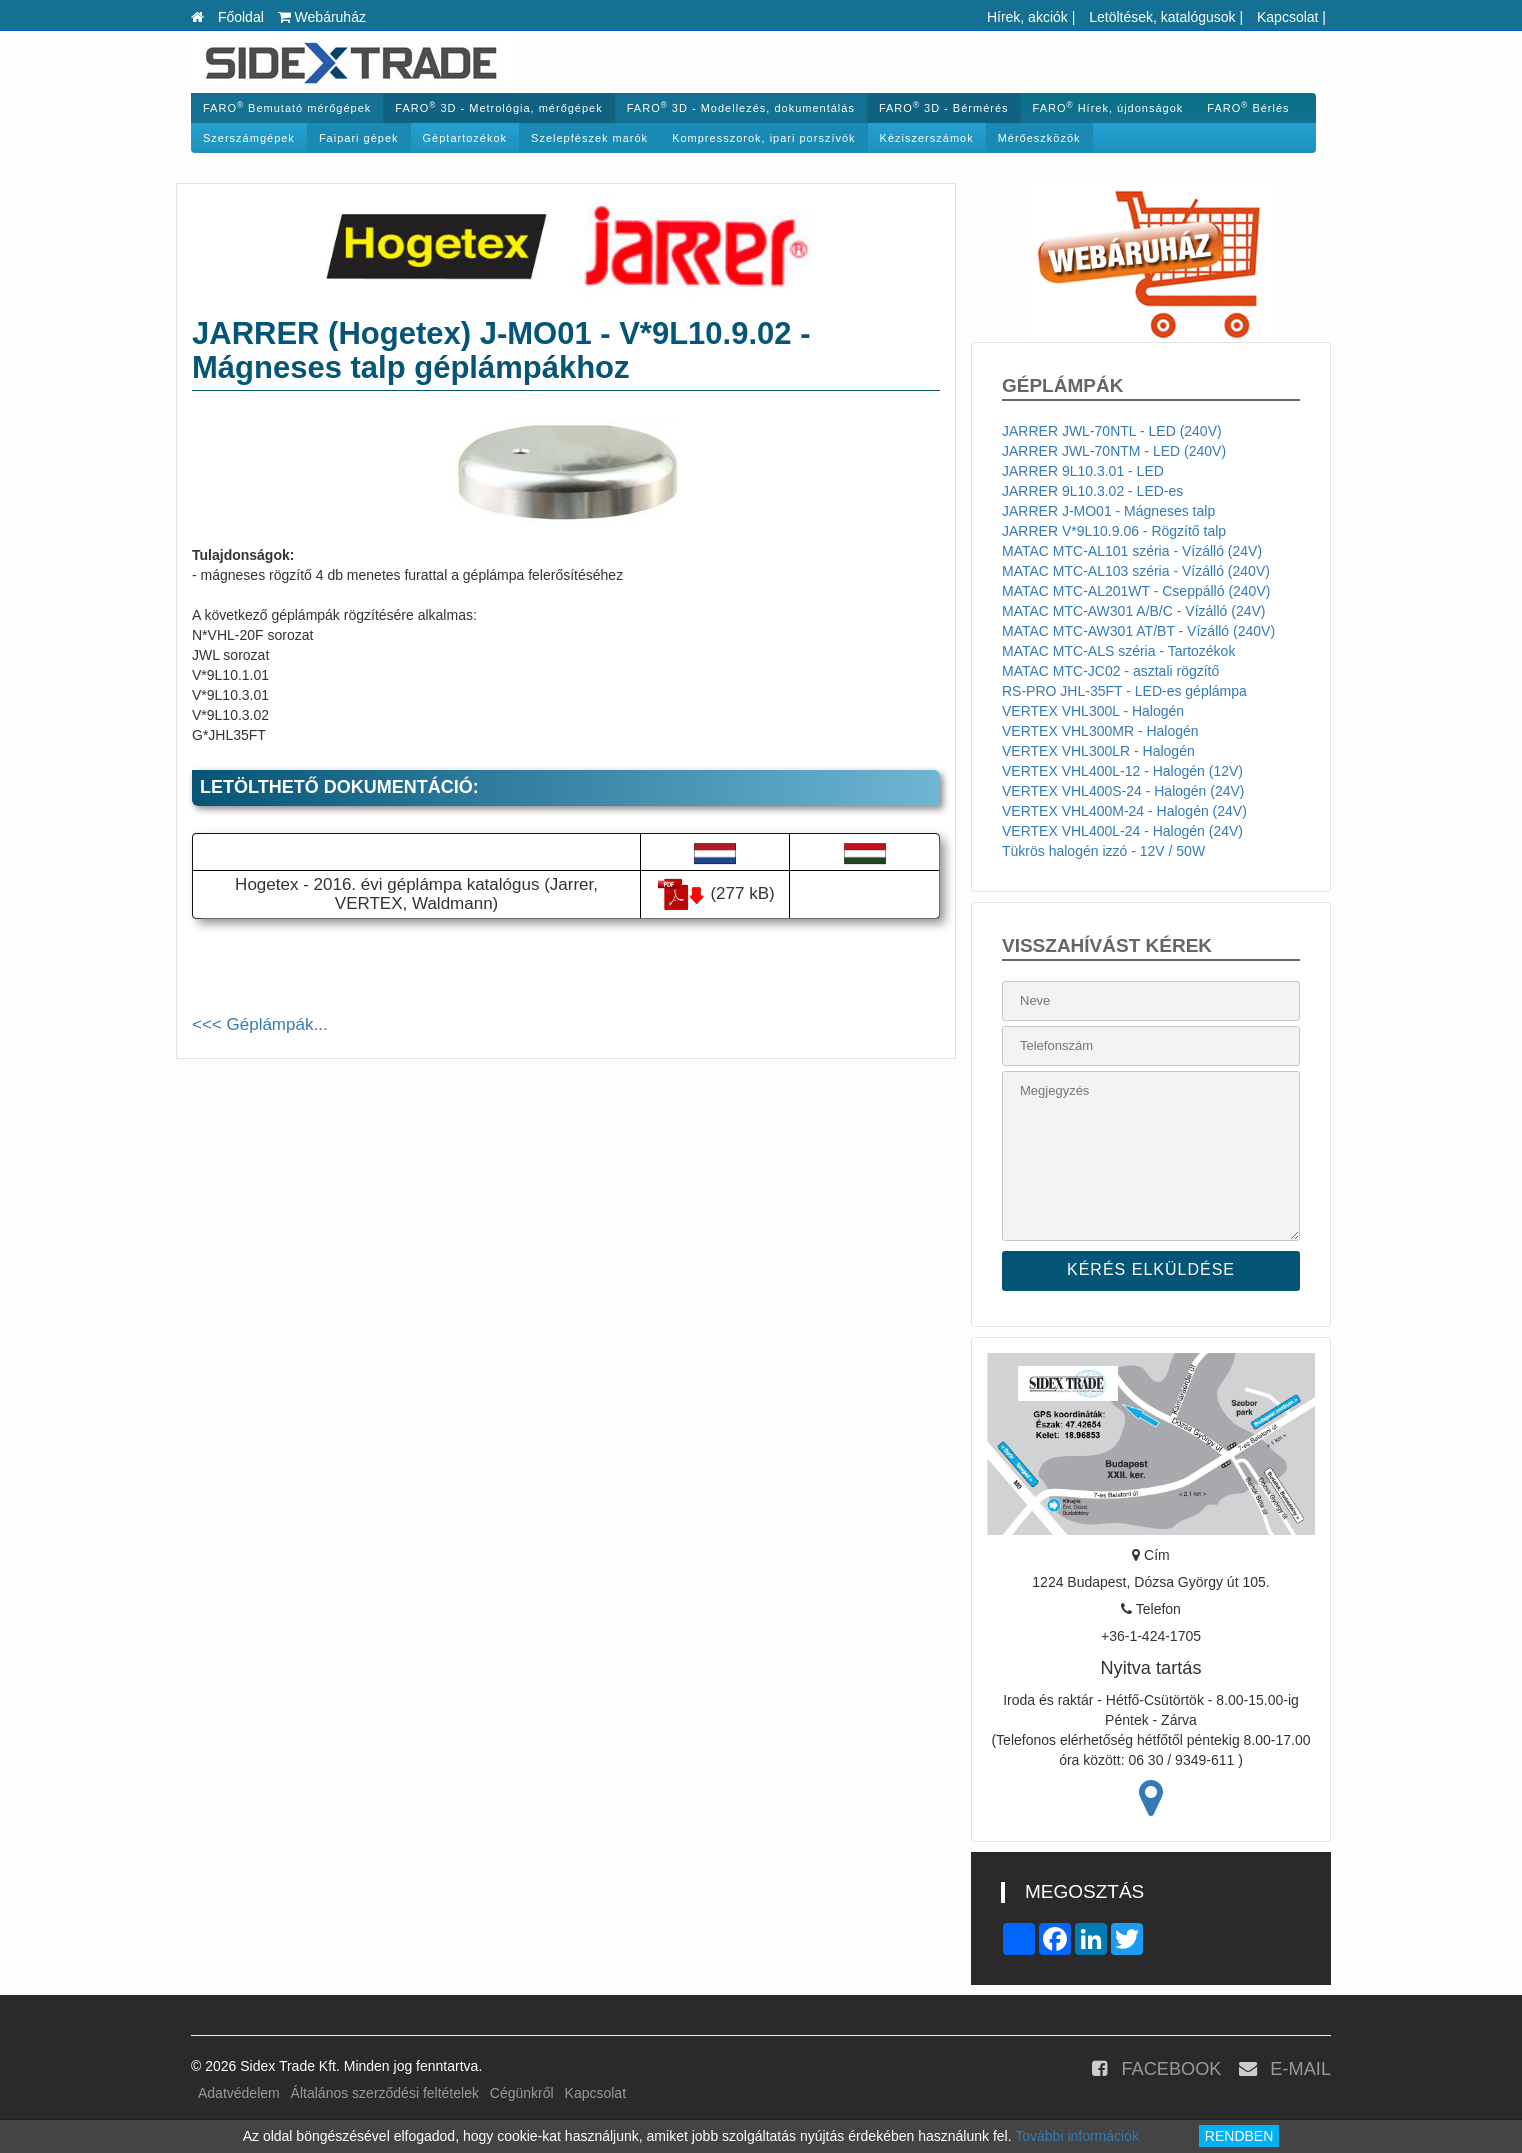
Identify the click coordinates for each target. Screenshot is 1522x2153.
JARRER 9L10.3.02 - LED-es (1092, 491)
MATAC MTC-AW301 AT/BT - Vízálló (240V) (1138, 631)
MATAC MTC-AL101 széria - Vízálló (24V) (1132, 551)
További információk (1077, 2136)
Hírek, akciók (1027, 17)
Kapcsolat (1287, 17)
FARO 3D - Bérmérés (944, 107)
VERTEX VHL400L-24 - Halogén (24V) (1122, 831)
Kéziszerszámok (927, 138)
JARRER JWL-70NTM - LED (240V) (1114, 451)
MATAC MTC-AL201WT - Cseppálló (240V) (1136, 591)
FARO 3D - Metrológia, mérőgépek (498, 107)
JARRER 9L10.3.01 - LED (1083, 471)
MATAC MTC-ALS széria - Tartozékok (1118, 651)
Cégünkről (522, 2093)
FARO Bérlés (1248, 107)
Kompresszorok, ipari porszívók (763, 138)
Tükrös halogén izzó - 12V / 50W (1103, 851)
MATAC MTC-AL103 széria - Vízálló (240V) (1136, 571)
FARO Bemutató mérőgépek (287, 107)
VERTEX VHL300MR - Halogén (1100, 731)
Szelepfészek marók (589, 138)
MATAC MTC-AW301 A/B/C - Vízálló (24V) (1133, 611)
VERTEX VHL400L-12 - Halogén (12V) (1122, 771)
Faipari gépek (359, 138)
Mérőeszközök (1039, 138)
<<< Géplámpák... (260, 1024)
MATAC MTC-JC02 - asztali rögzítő (1110, 671)
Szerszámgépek (249, 138)
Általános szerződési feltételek (385, 2093)
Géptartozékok (465, 138)
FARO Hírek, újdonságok (1108, 107)
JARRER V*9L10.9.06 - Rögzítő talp (1114, 531)
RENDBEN (1239, 2136)
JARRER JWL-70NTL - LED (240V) (1112, 431)
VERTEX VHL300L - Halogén (1093, 711)
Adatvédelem (239, 2093)
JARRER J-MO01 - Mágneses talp (1108, 511)
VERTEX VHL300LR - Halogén (1098, 751)
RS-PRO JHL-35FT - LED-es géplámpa (1124, 691)
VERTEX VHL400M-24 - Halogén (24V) (1124, 811)
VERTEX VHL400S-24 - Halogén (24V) (1123, 791)
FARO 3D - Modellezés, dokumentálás (741, 107)
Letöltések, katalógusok (1162, 17)
